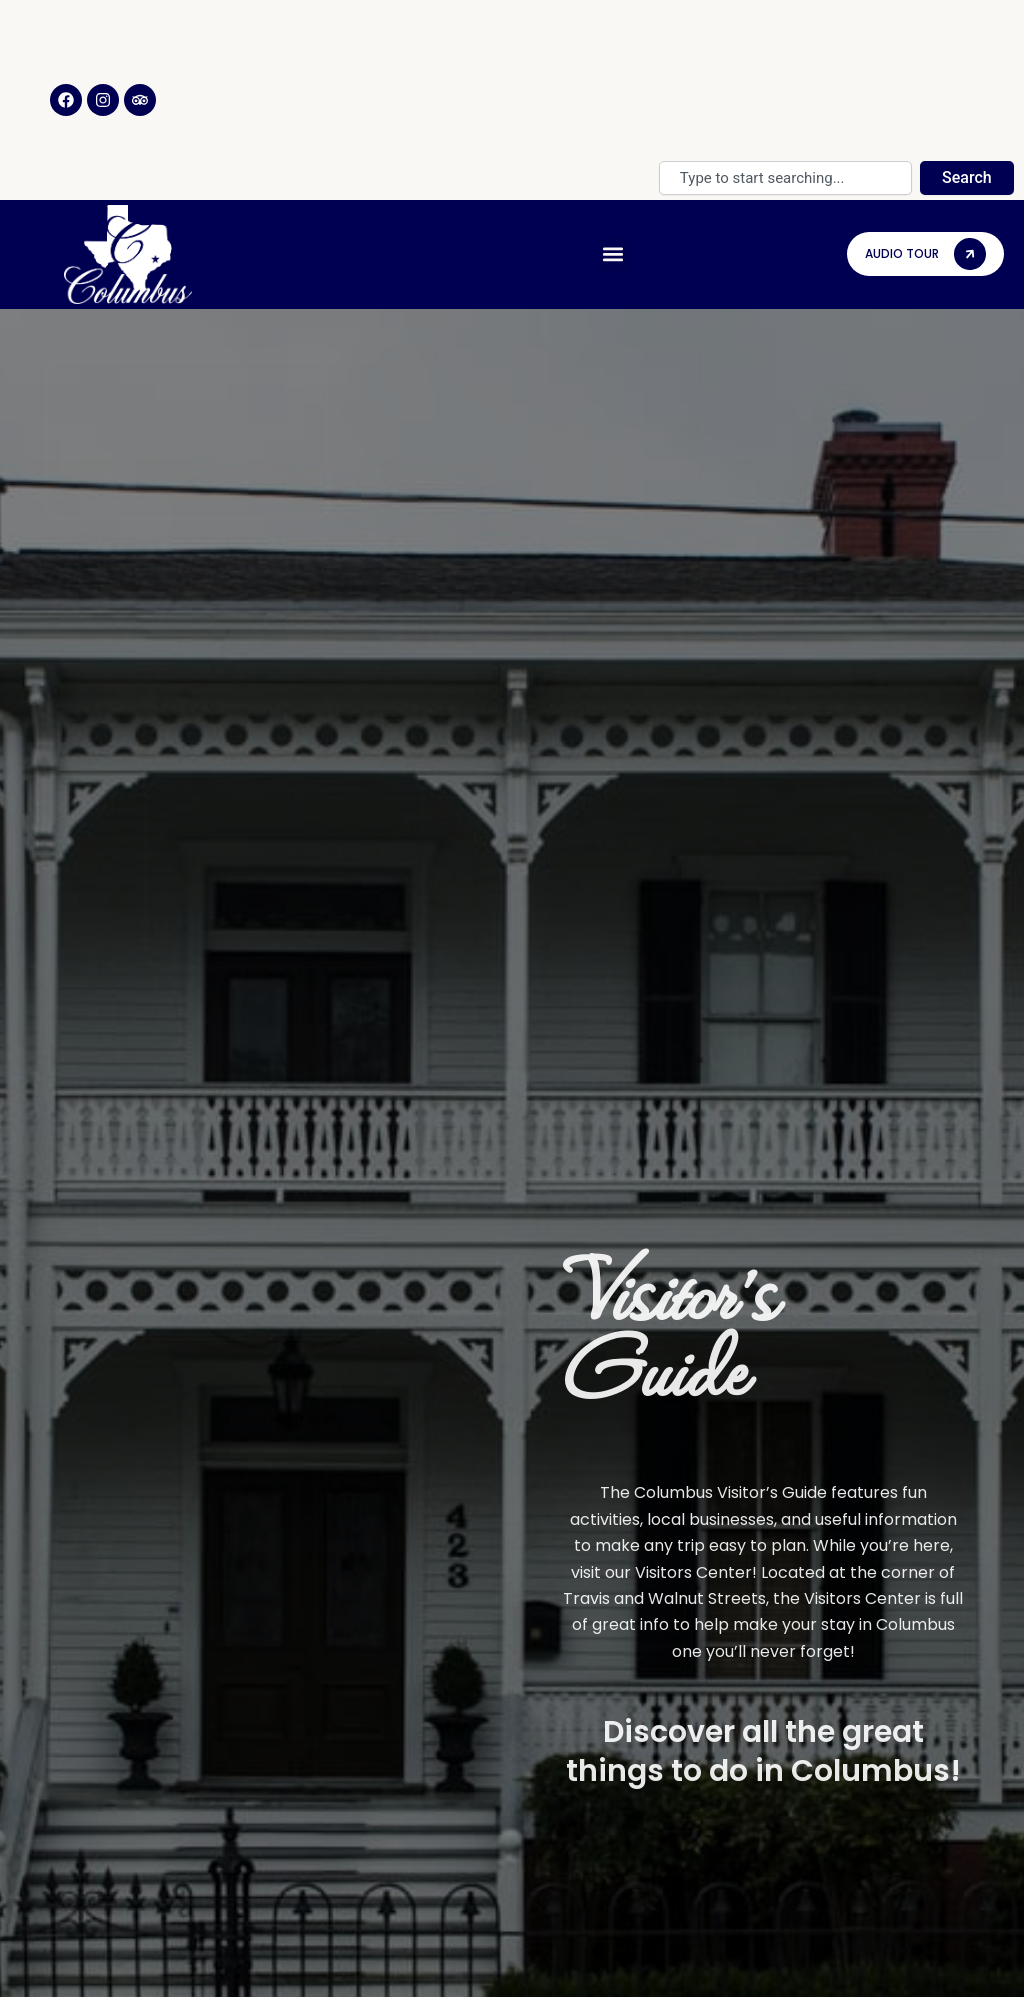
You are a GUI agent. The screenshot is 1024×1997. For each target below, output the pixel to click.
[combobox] (785, 178)
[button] (613, 254)
